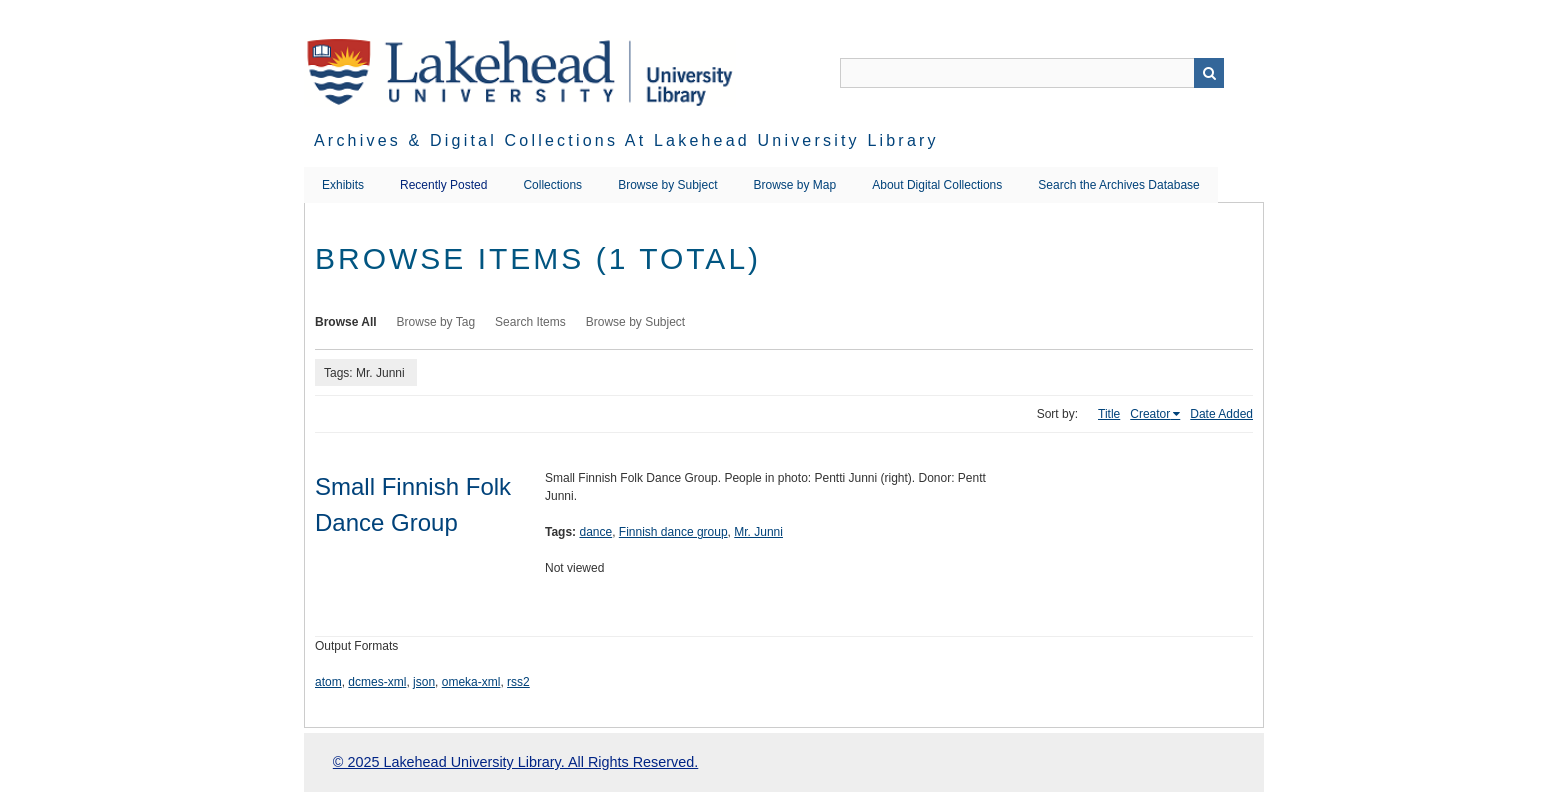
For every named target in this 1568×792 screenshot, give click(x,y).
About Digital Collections (937, 185)
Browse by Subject (667, 185)
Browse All (346, 322)
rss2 (518, 682)
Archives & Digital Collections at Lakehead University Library (626, 140)
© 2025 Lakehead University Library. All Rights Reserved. (515, 762)
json (424, 682)
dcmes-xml (377, 682)
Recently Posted (443, 185)
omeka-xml (471, 682)
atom (328, 682)
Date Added (1221, 414)
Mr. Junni (758, 532)
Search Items (530, 322)
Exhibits (343, 185)
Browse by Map (795, 185)
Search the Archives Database (1118, 185)
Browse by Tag (436, 322)
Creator (1150, 414)
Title (1109, 414)
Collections (552, 185)
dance (595, 532)
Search (1209, 73)
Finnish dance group (673, 532)
